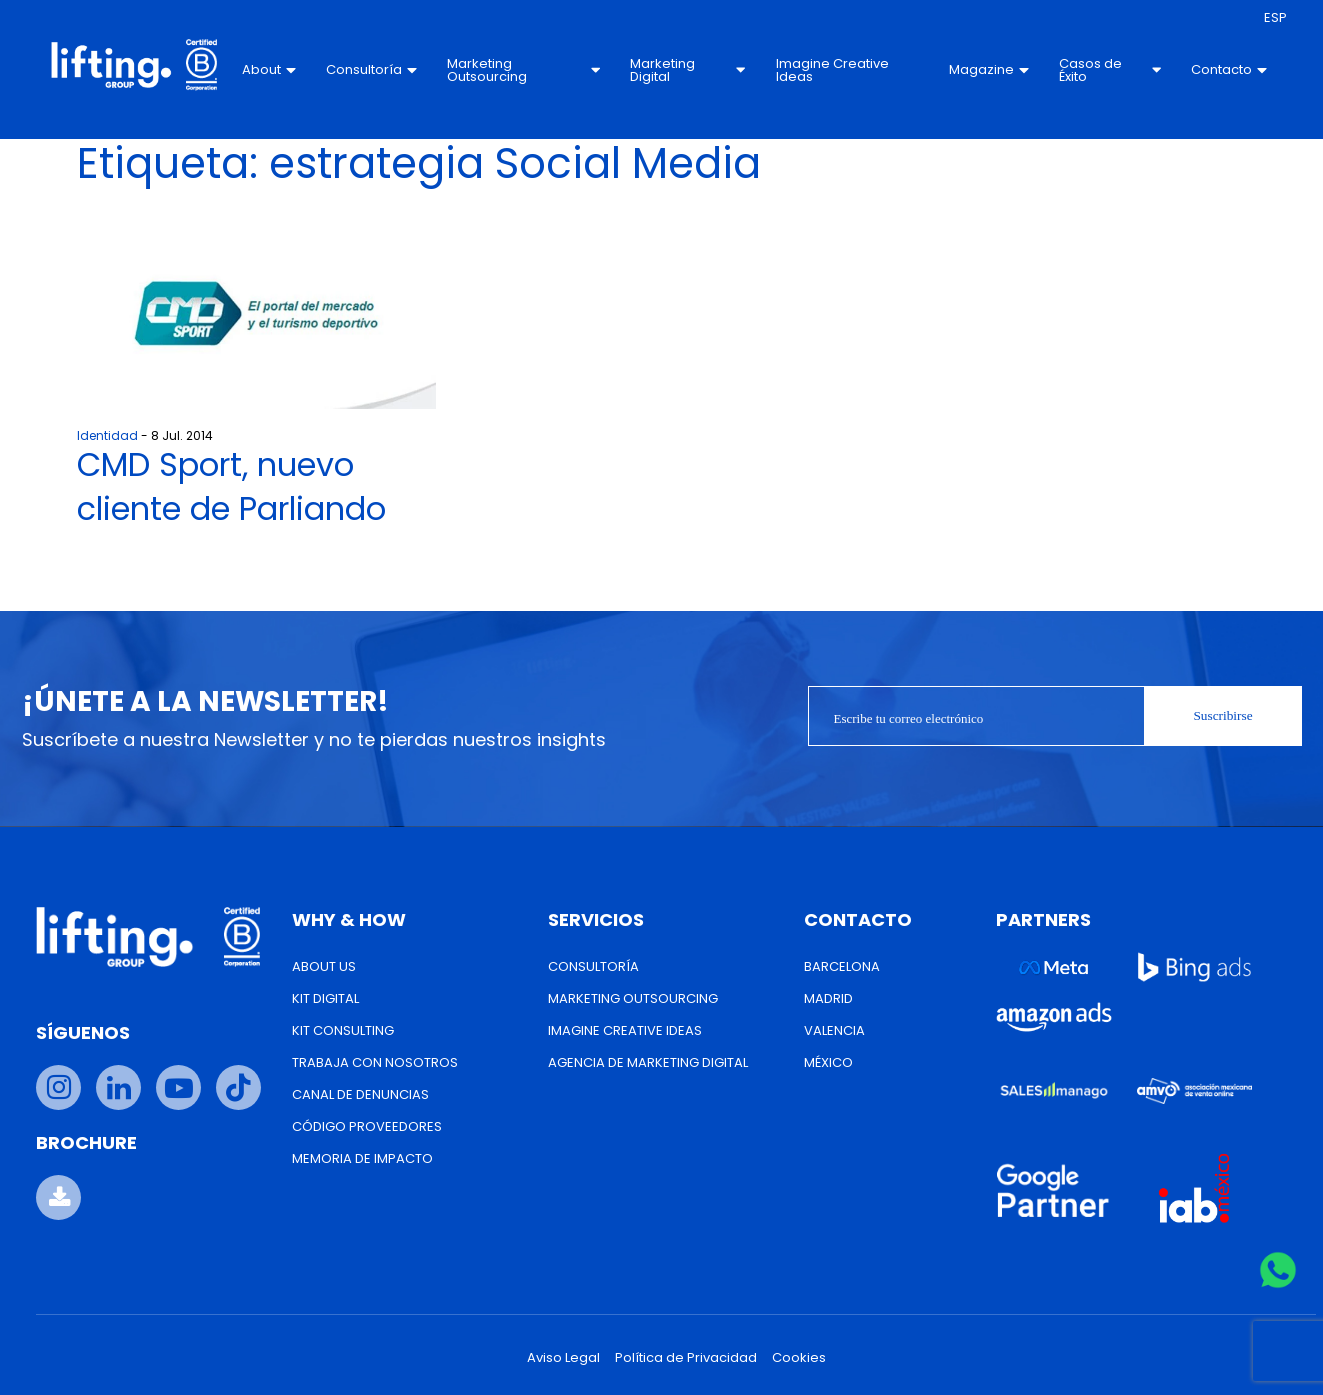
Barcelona (842, 966)
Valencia (834, 1030)
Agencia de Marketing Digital (648, 1062)
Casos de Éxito (1110, 70)
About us (324, 966)
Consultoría (372, 69)
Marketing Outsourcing (524, 70)
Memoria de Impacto (362, 1158)
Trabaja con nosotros (375, 1062)
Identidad (107, 436)
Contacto (1229, 69)
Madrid (828, 998)
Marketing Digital (687, 70)
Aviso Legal (563, 1357)
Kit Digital (325, 998)
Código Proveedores (367, 1126)
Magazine (989, 69)
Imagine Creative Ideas (831, 70)
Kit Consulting (343, 1030)
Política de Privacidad (686, 1357)
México (828, 1062)
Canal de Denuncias (360, 1094)
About (270, 69)
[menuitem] (1275, 18)
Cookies (799, 1357)
